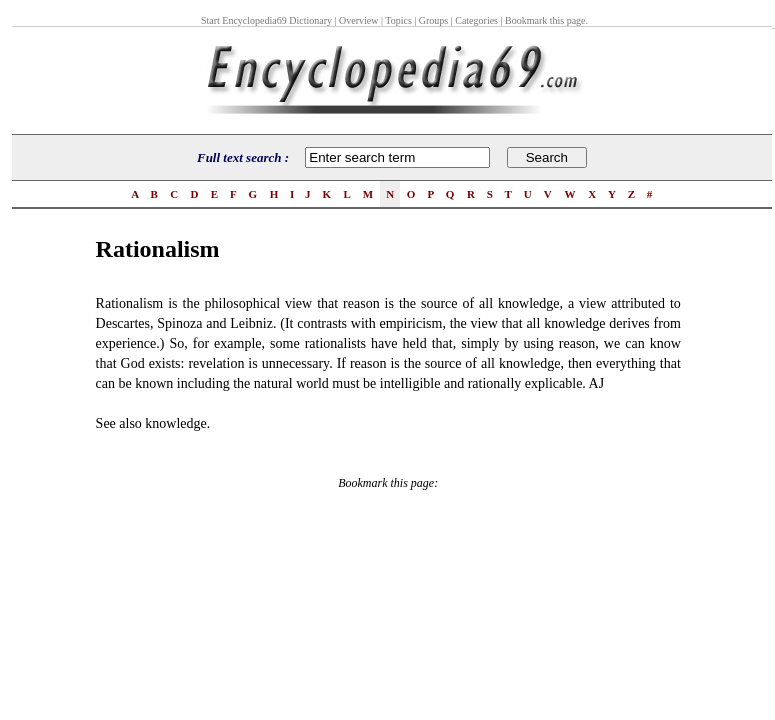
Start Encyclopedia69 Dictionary (266, 20)
